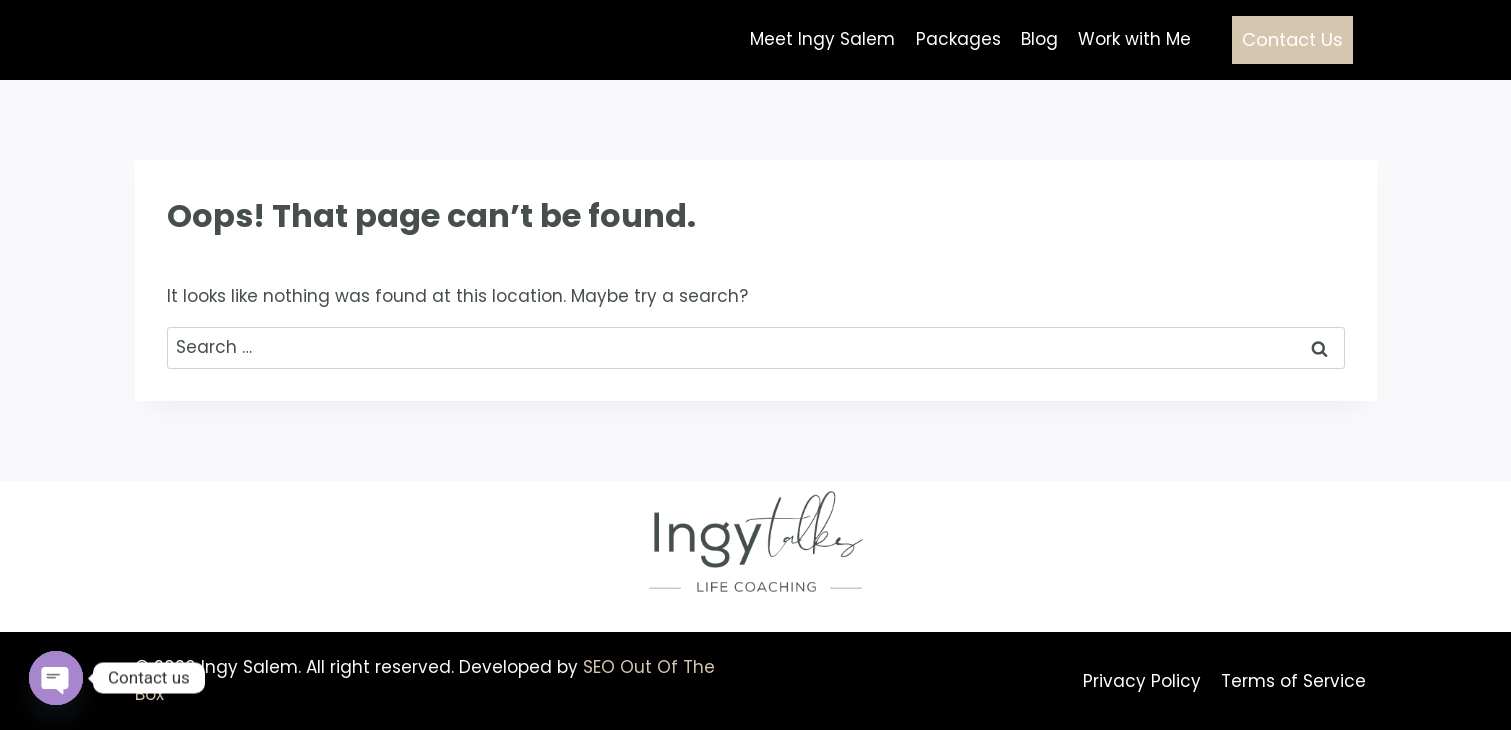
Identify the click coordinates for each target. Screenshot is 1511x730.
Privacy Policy (1142, 681)
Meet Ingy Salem (822, 39)
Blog (1039, 39)
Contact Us (1292, 39)
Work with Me (1134, 39)
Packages (958, 39)
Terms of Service (1293, 681)
